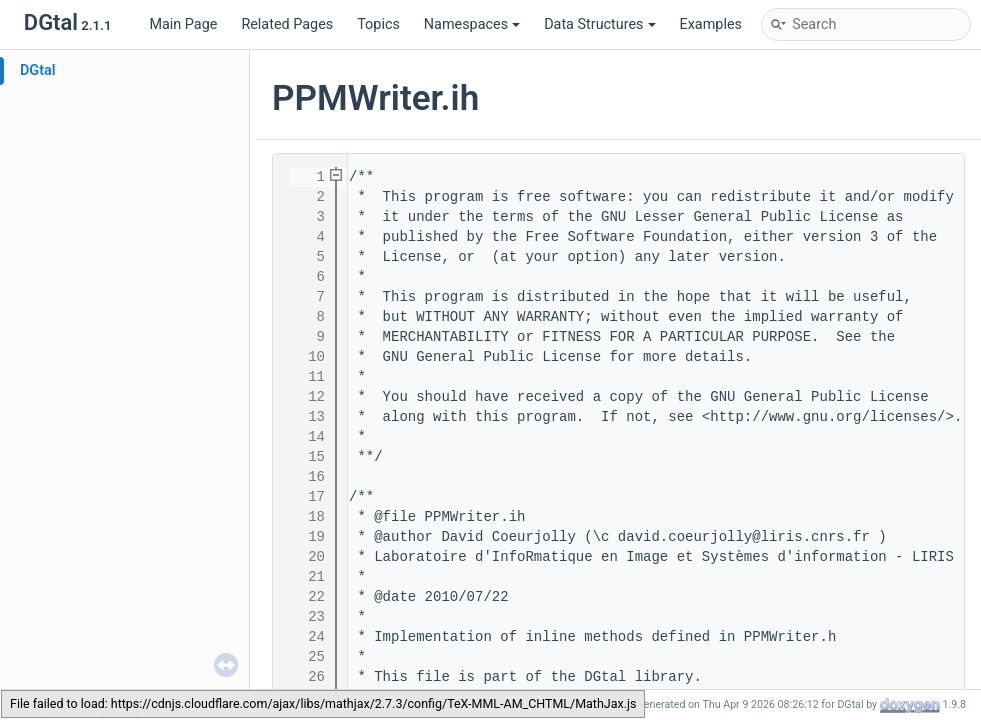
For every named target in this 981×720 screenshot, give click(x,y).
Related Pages (287, 24)
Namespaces (472, 24)
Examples (711, 24)
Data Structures (599, 24)
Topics (378, 24)
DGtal (38, 70)
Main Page (183, 24)
